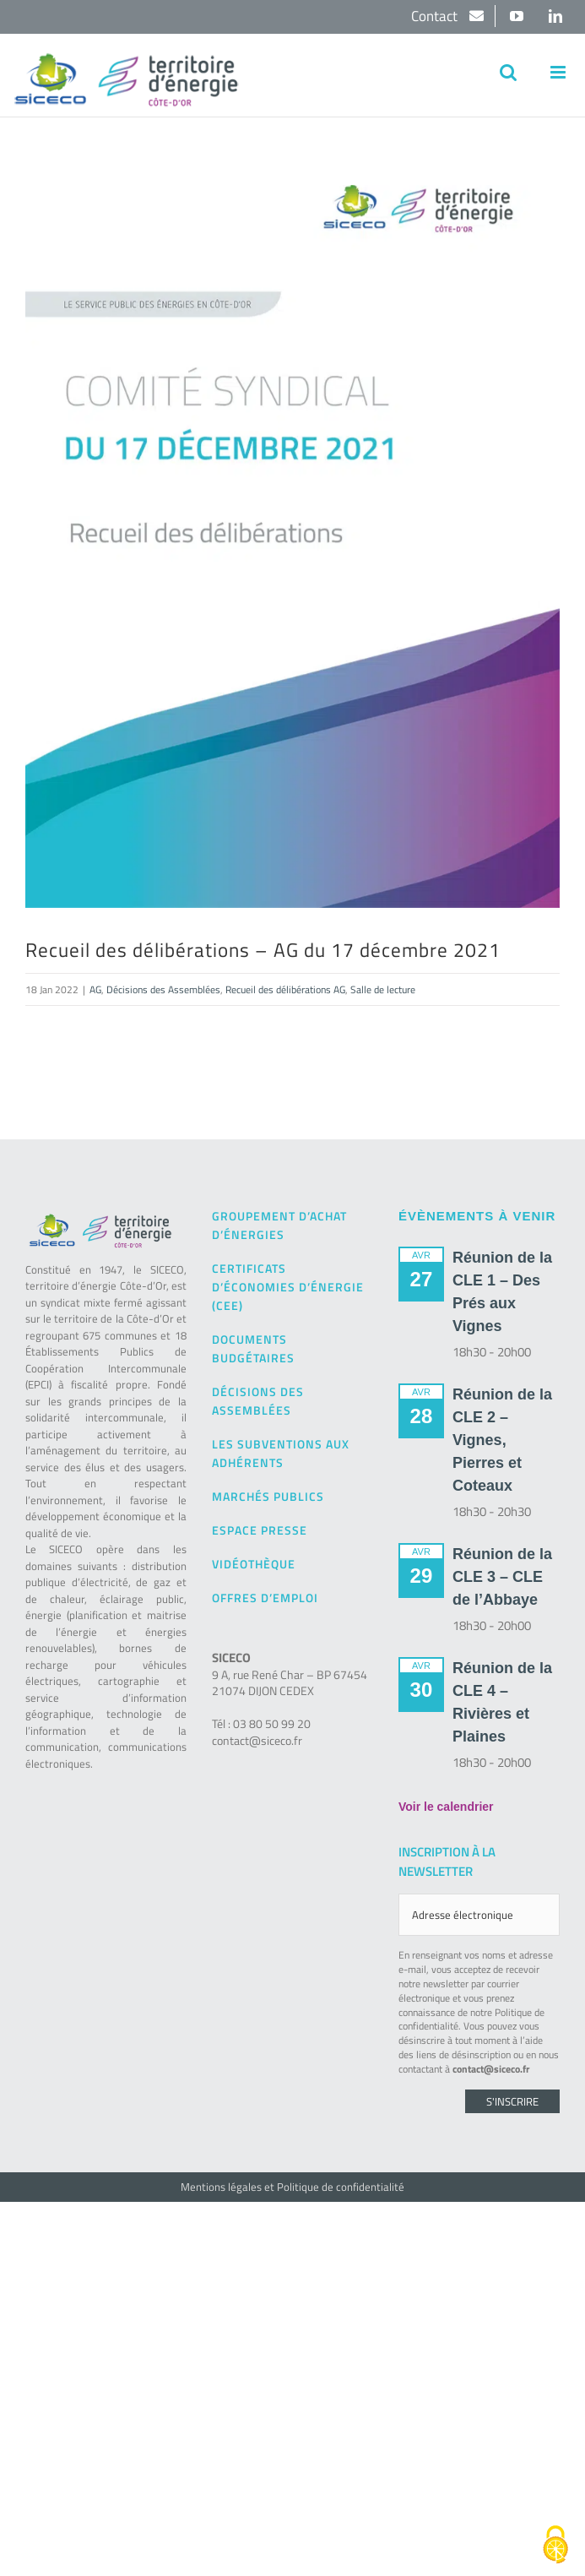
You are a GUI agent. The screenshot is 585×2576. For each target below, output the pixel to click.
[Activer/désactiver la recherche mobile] (508, 72)
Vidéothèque (253, 1564)
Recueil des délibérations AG (285, 989)
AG (95, 989)
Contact (436, 16)
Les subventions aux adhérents (280, 1453)
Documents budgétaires (253, 1348)
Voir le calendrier (446, 1806)
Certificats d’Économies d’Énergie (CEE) (288, 1286)
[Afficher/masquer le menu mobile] (559, 72)
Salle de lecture (382, 989)
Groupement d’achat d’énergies (279, 1225)
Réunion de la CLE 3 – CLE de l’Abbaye (502, 1577)
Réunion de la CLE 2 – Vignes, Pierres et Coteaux (502, 1440)
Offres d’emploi (265, 1597)
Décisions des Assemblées (163, 989)
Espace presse (259, 1530)
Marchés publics (268, 1496)
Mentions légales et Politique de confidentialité (292, 2186)
